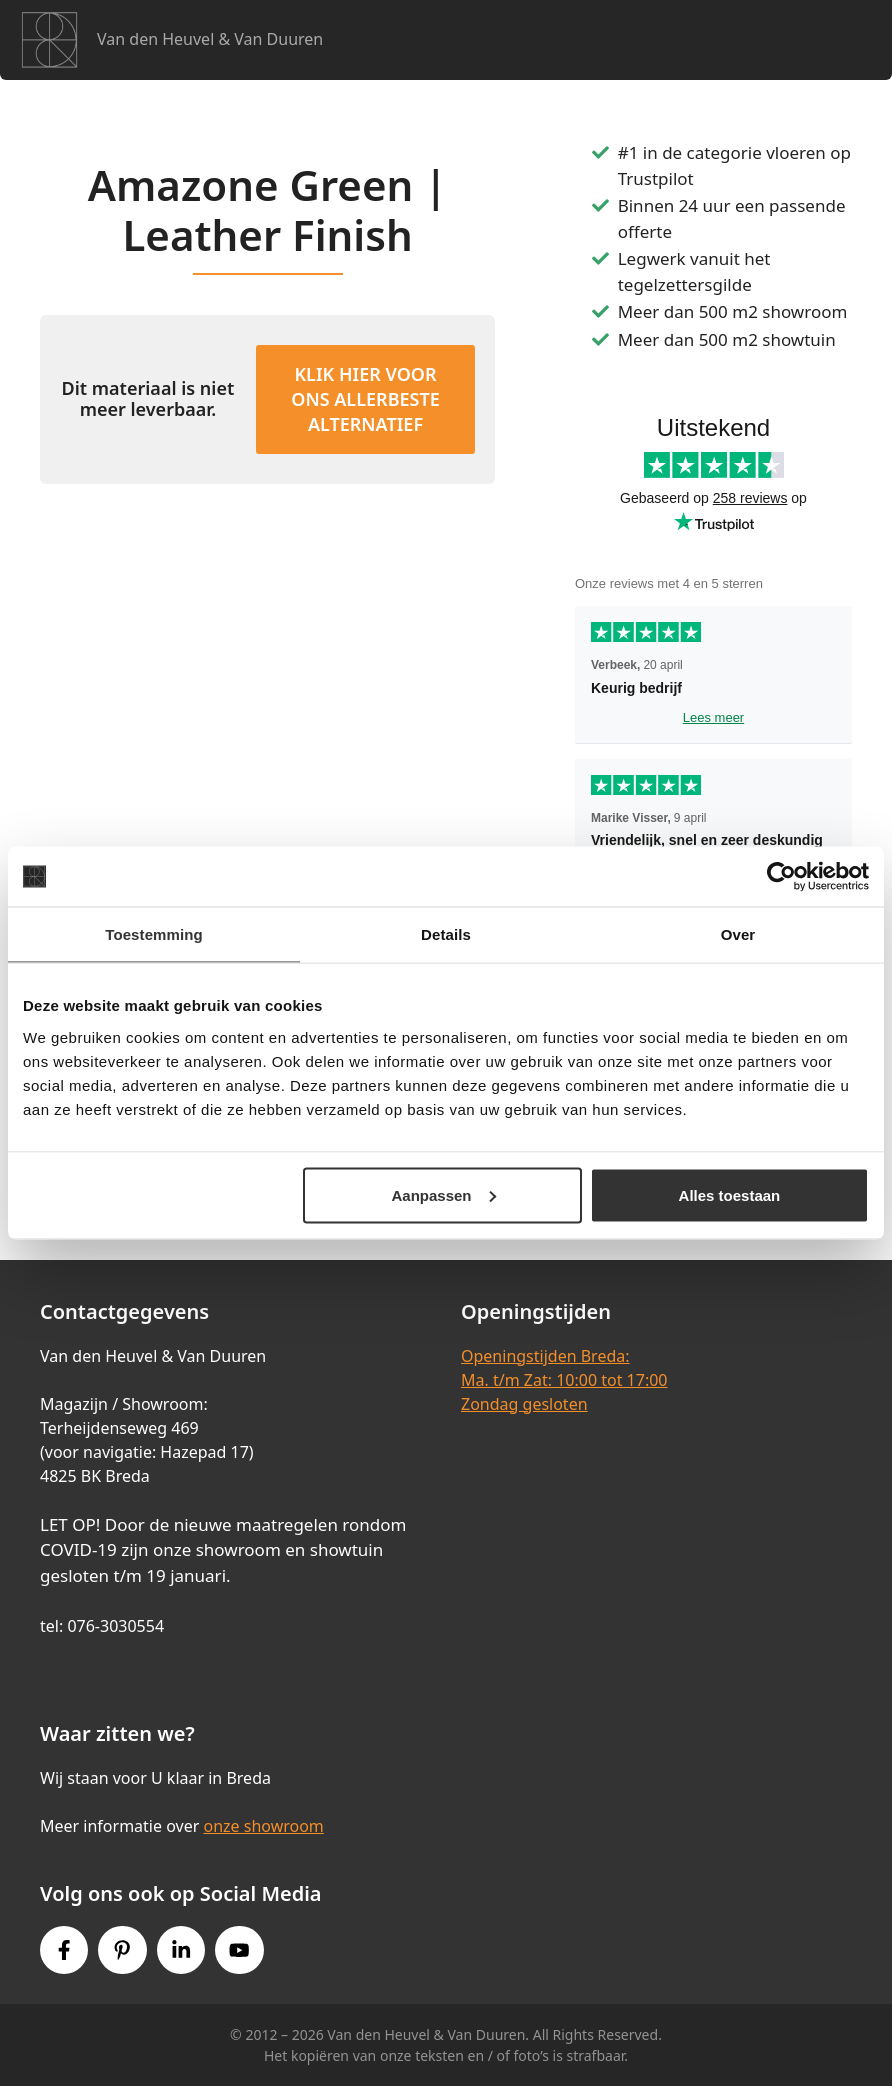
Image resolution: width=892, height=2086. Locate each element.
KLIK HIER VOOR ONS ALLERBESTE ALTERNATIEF (365, 399)
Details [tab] (446, 934)
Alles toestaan (730, 1194)
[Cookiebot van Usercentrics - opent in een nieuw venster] (781, 877)
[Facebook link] (64, 1950)
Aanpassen (443, 1194)
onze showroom (263, 1826)
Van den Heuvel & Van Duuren (210, 39)
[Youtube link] (239, 1950)
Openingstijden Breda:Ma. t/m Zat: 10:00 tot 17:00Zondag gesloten (564, 1380)
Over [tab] (738, 934)
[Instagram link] (181, 1950)
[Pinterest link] (122, 1950)
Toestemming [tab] (154, 934)
